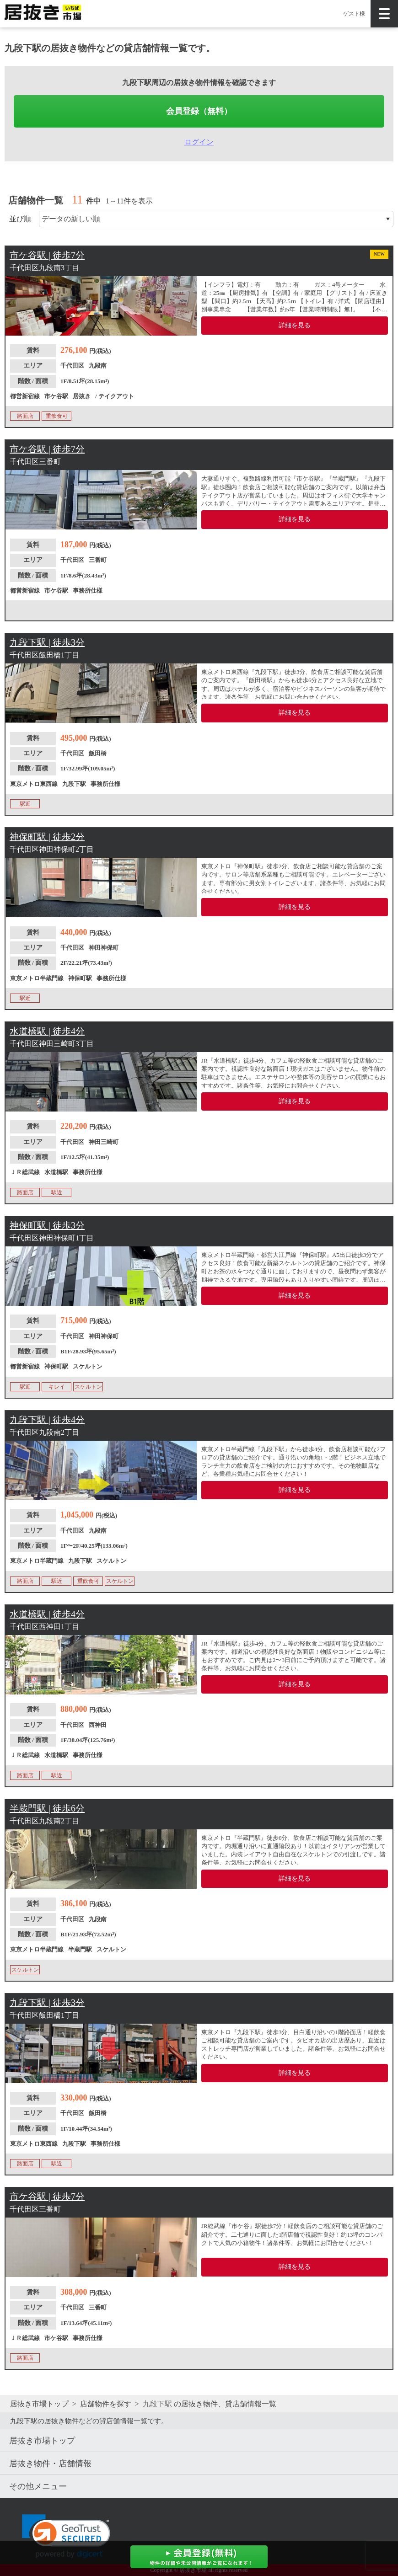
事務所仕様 (87, 590)
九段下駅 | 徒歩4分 (47, 1420)
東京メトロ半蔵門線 (37, 978)
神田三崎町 (103, 1141)
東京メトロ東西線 (34, 783)
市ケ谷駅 (56, 396)
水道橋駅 (56, 1172)
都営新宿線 (25, 396)
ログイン (199, 142)
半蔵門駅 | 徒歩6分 (47, 1808)
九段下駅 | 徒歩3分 (47, 642)
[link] (66, 2536)
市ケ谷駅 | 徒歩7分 (47, 255)
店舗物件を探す (105, 2404)
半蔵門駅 (80, 1949)
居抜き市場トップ (39, 2404)
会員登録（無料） (199, 111)
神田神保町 (103, 947)
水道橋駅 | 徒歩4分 (47, 1031)
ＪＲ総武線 (25, 1172)
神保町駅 (80, 978)
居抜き (82, 396)
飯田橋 (98, 753)
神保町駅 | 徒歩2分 (47, 837)
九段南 (98, 365)
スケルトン (87, 1366)
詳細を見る (295, 325)
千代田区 (72, 365)
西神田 (98, 1724)
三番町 (98, 559)
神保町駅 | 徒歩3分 (47, 1225)
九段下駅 (74, 783)
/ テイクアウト (114, 396)
